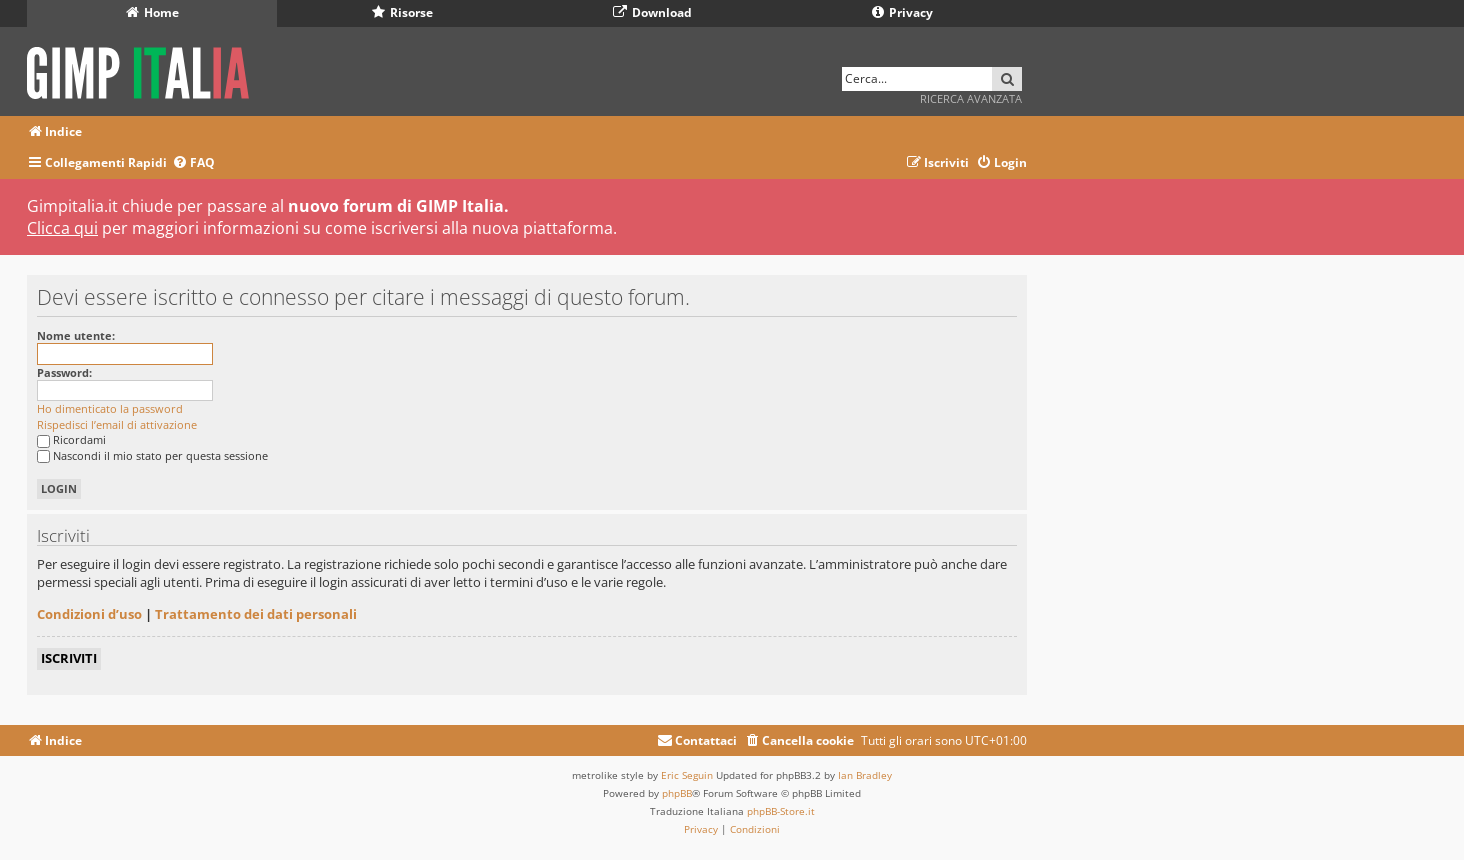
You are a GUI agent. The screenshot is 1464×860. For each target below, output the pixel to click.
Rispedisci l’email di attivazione (117, 424)
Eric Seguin (687, 775)
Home (152, 12)
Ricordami (71, 439)
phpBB (677, 793)
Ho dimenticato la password (110, 408)
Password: (64, 372)
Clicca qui (62, 228)
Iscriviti (69, 658)
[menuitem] (193, 163)
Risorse (402, 12)
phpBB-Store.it (781, 811)
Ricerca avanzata (971, 98)
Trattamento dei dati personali (256, 614)
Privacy (902, 12)
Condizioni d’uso (89, 614)
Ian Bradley (865, 775)
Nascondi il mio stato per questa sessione (152, 455)
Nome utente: (76, 335)
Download (652, 12)
